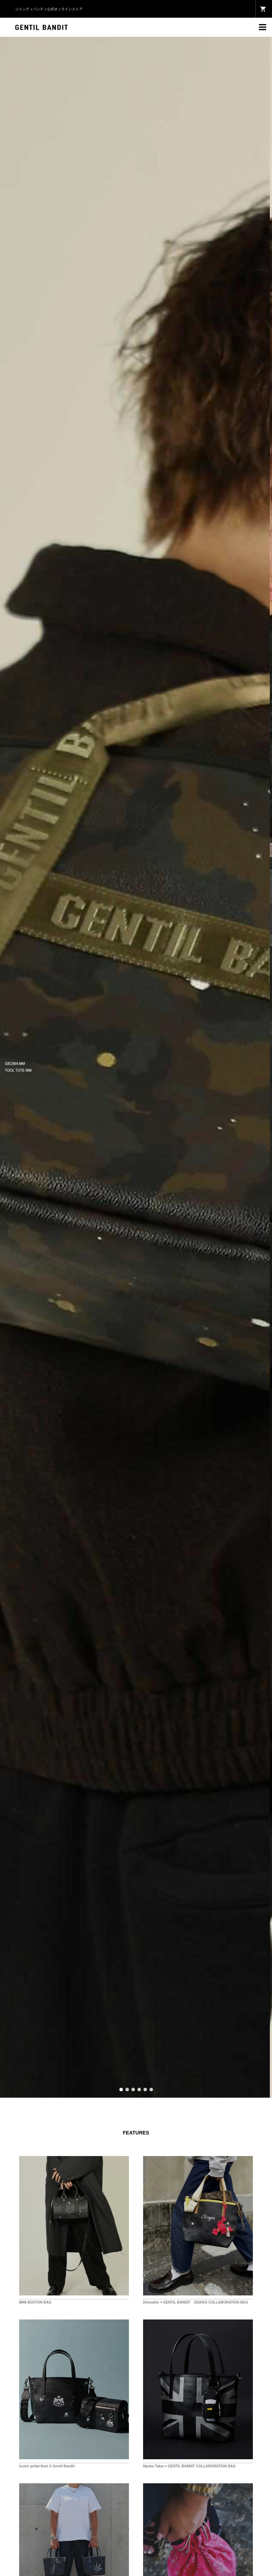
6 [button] (151, 2089)
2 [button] (127, 2089)
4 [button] (139, 2089)
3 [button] (133, 2089)
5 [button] (145, 2089)
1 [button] (121, 2089)
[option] (136, 1067)
